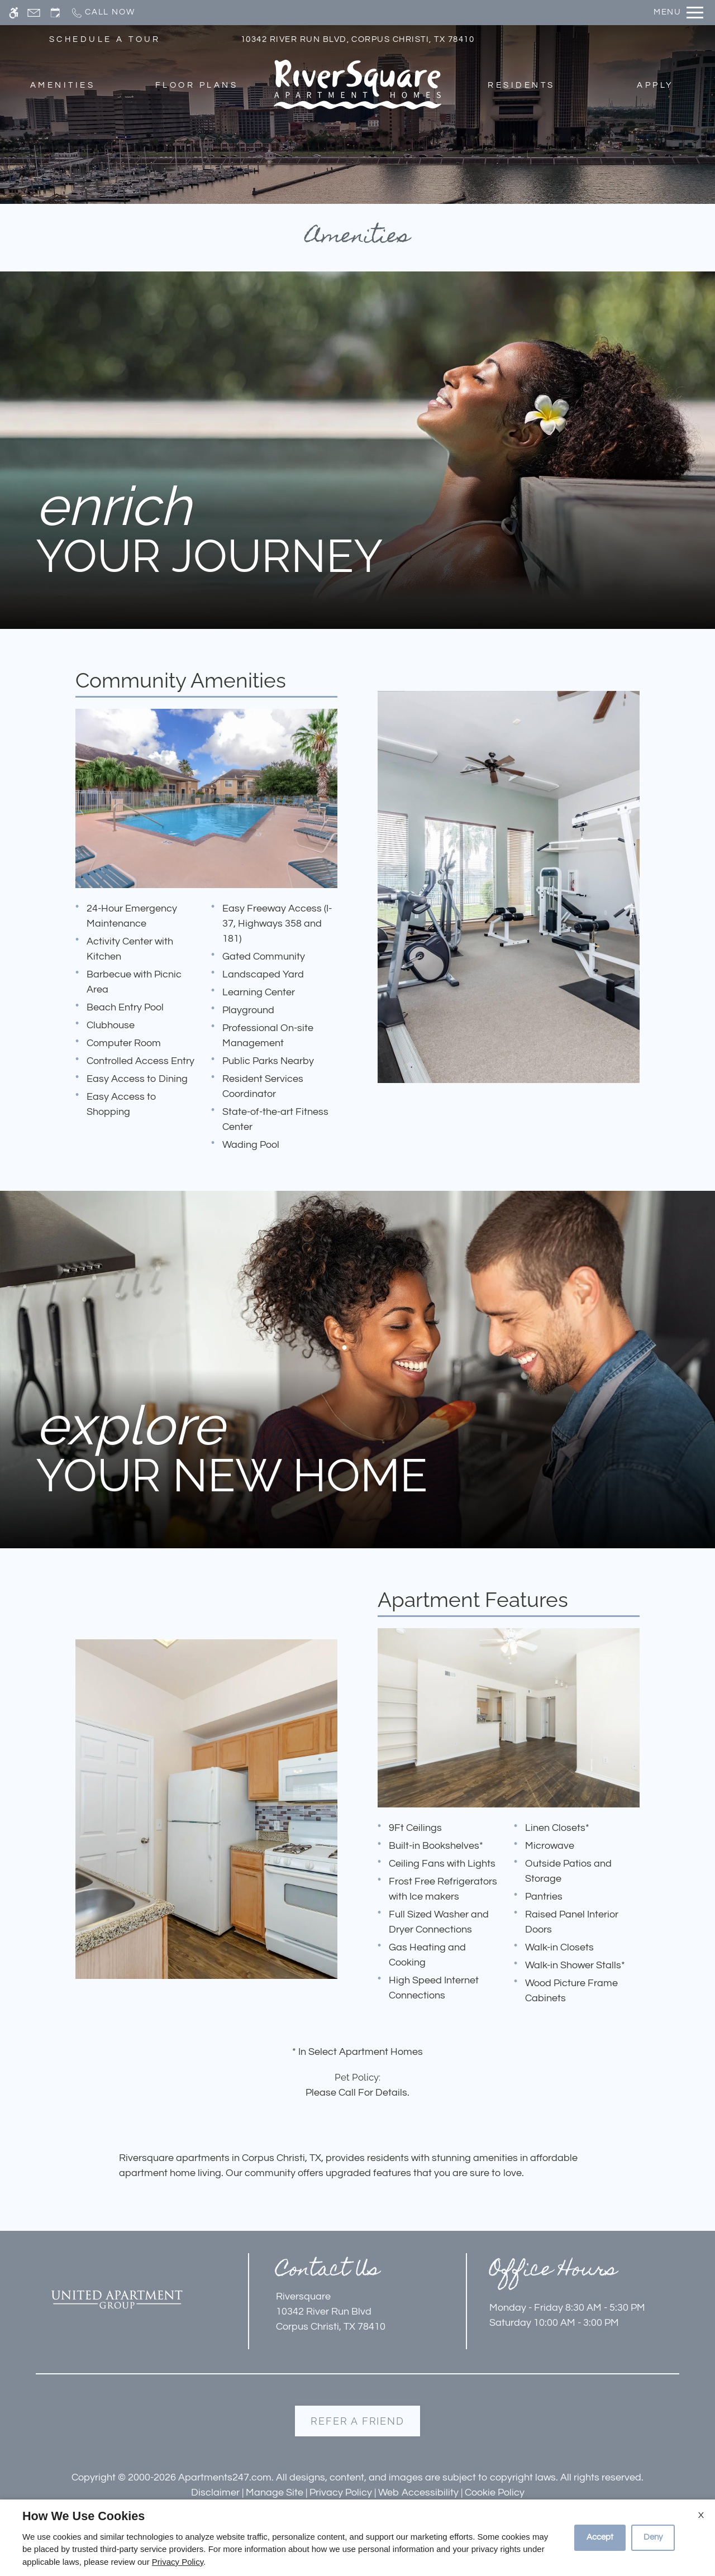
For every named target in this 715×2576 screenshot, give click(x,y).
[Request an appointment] (55, 12)
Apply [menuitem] (655, 85)
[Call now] (102, 12)
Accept (600, 2537)
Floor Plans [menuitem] (196, 85)
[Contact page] (33, 12)
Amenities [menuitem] (62, 85)
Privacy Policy (340, 2492)
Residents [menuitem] (521, 85)
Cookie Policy (495, 2492)
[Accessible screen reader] (13, 12)
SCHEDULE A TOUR (105, 39)
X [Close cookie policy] (701, 2515)
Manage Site (274, 2492)
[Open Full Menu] (678, 12)
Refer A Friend (357, 2421)
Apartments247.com (224, 2477)
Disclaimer (215, 2492)
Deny (653, 2537)
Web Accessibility (418, 2492)
